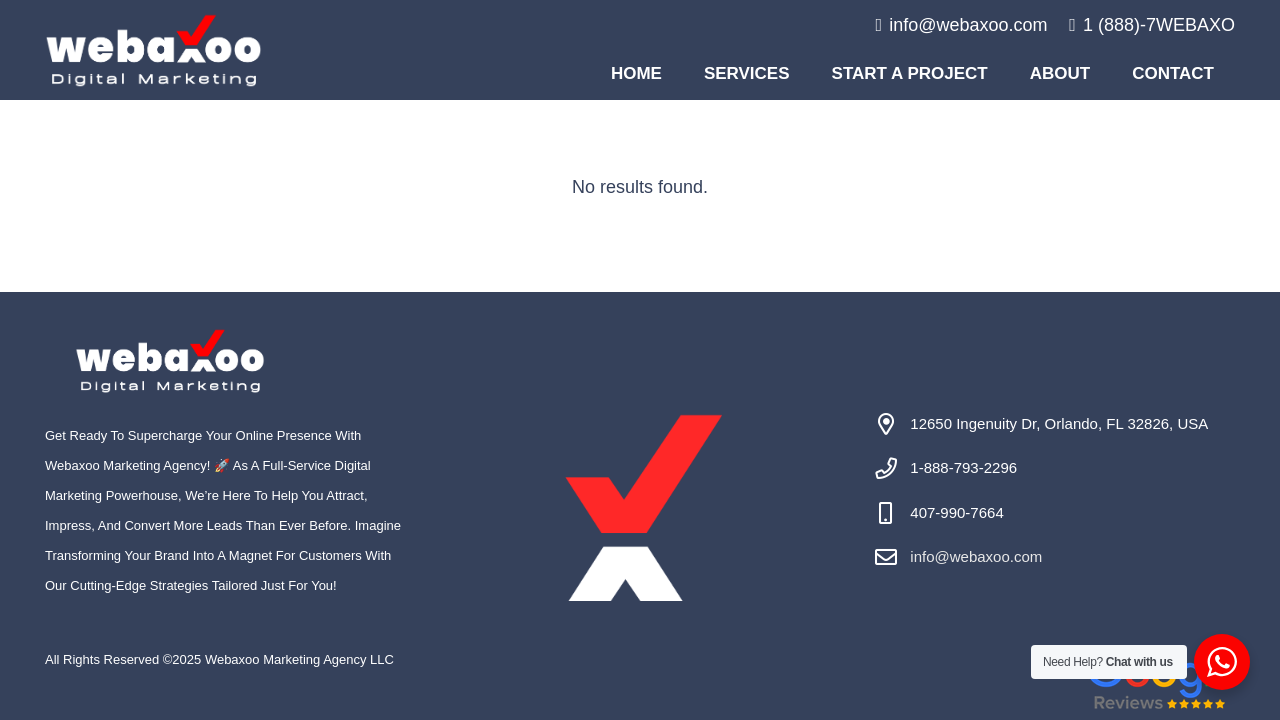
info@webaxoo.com (976, 556)
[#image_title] (153, 50)
